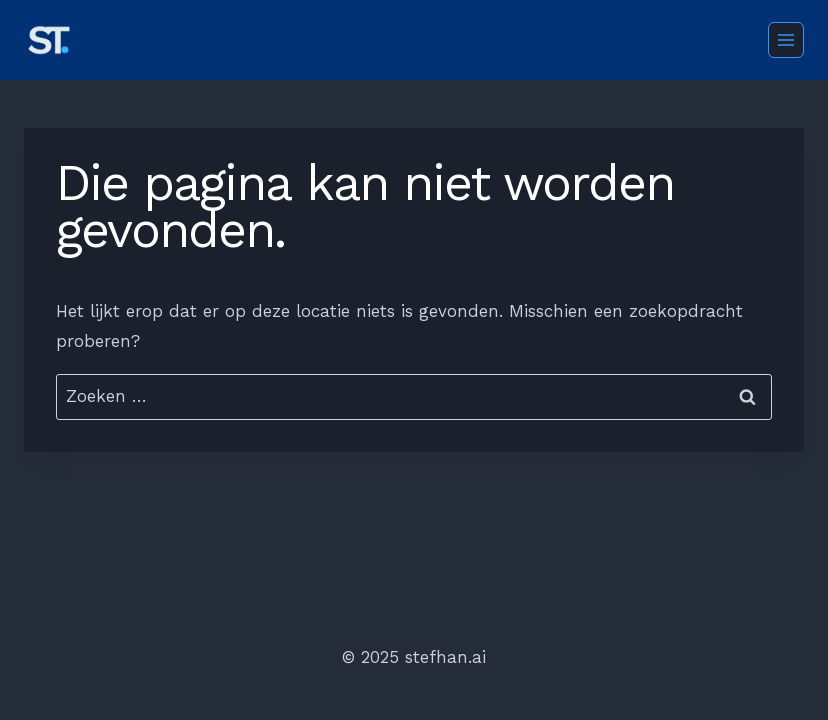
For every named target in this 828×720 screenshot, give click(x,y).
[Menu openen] (786, 40)
